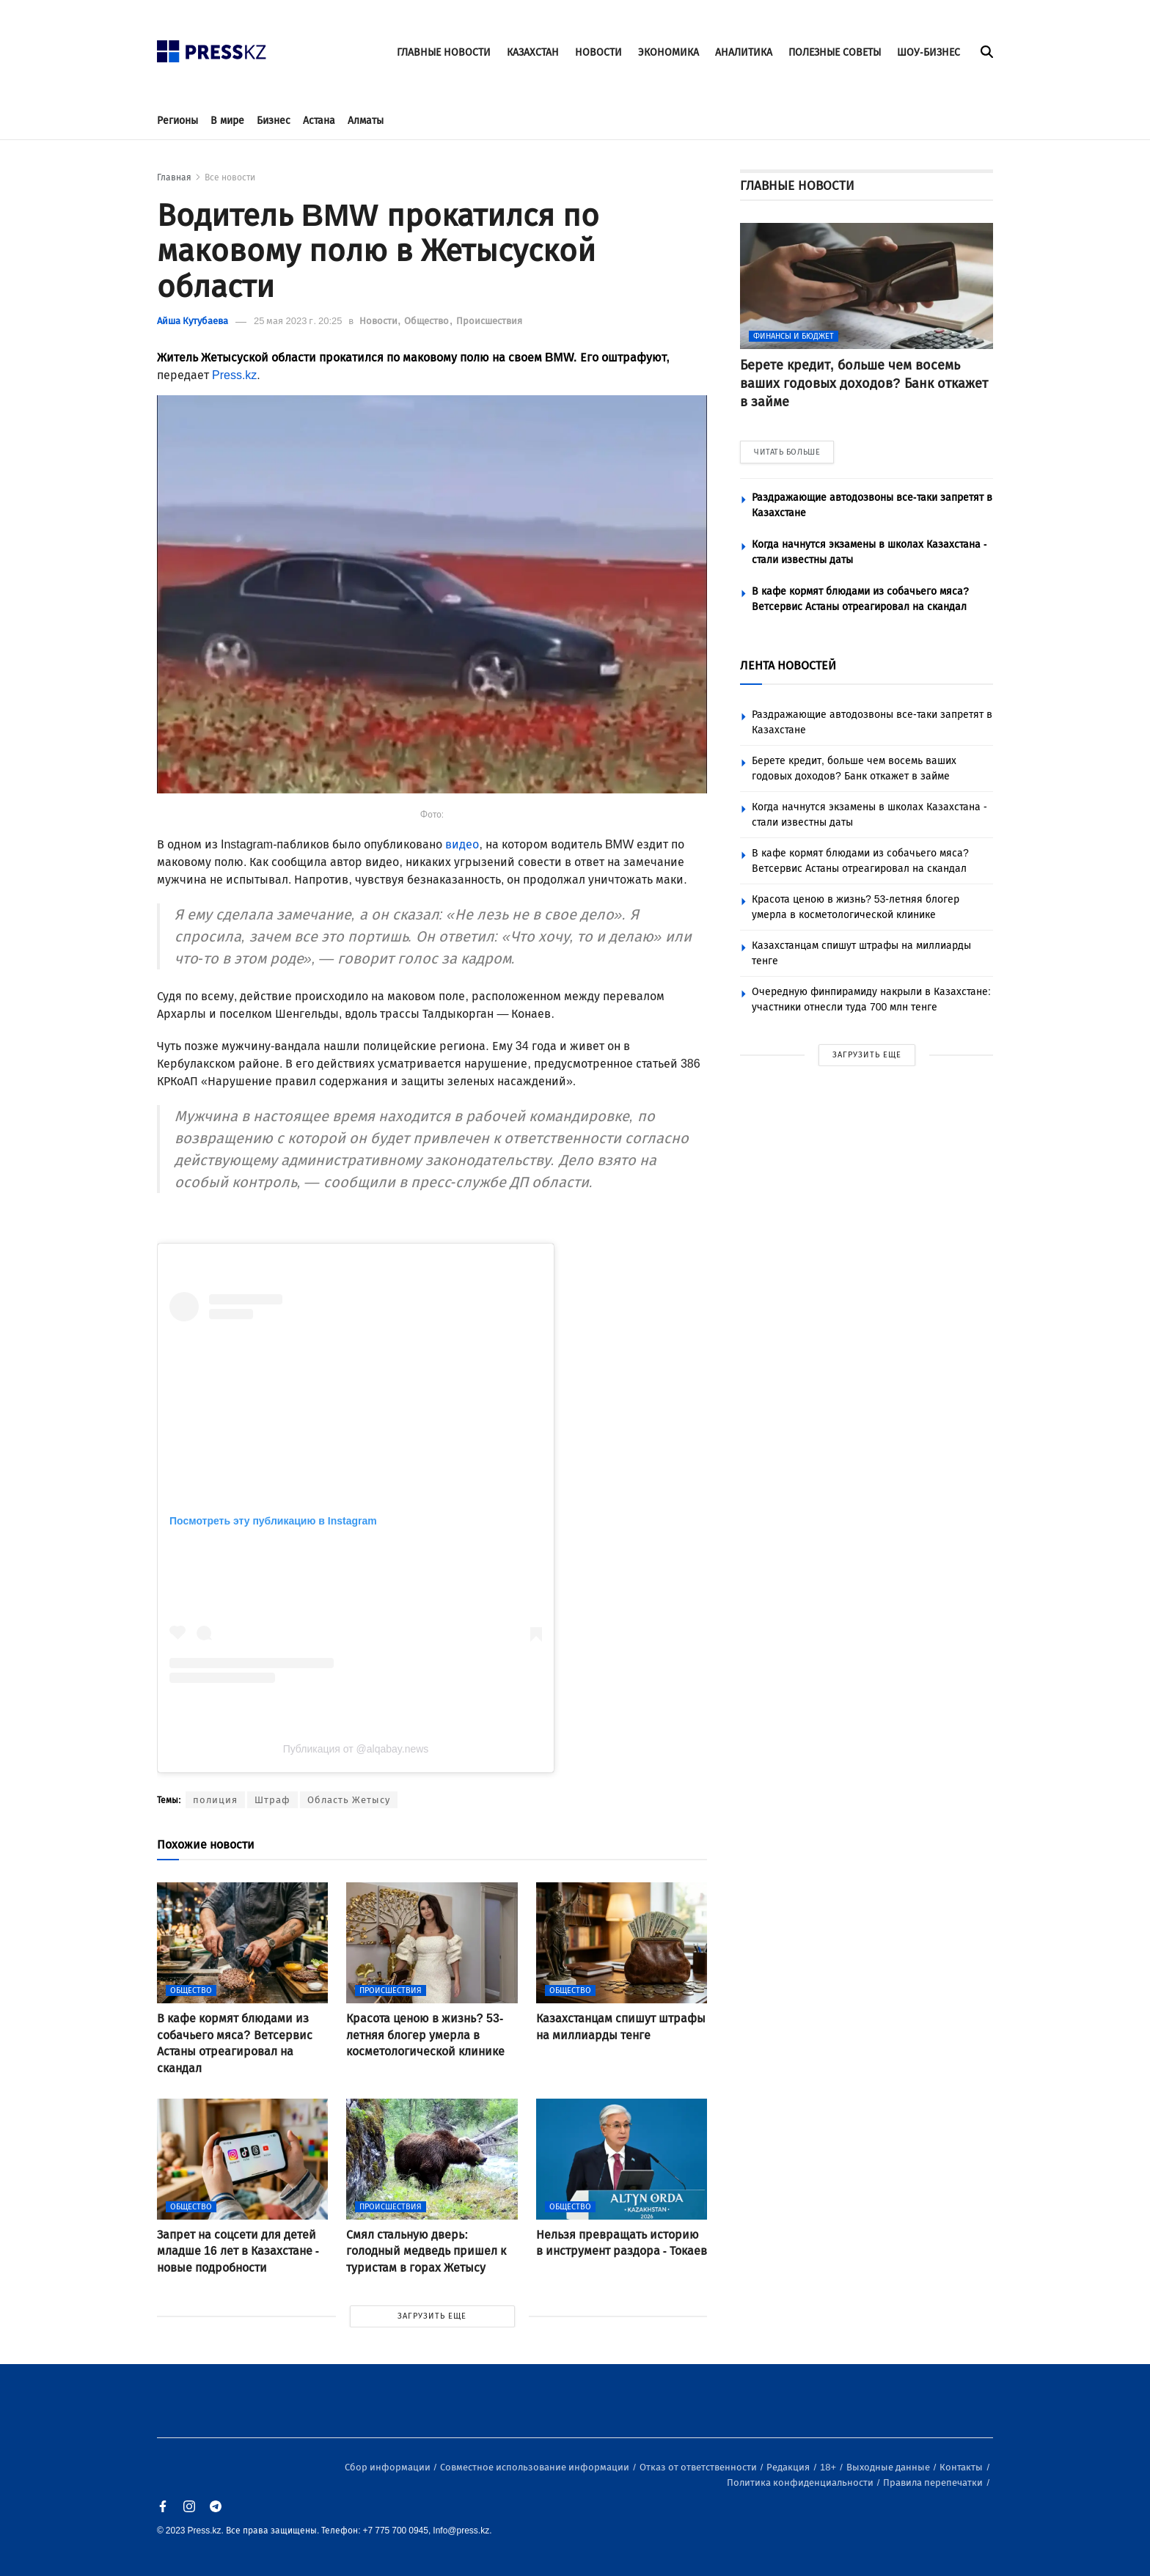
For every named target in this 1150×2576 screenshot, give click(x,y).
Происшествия (489, 320)
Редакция (789, 2467)
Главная (174, 177)
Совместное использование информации (535, 2467)
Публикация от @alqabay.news (356, 1749)
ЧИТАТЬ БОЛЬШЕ (787, 452)
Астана (319, 120)
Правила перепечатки (934, 2482)
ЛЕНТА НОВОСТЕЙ (788, 665)
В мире (227, 120)
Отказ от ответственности (699, 2467)
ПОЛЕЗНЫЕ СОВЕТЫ (834, 52)
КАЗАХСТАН (533, 52)
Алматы (366, 120)
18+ (829, 2467)
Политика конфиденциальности (801, 2482)
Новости (379, 320)
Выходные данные (889, 2467)
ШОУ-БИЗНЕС (928, 52)
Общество (427, 320)
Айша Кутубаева (192, 320)
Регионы (177, 120)
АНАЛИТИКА (743, 52)
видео (462, 844)
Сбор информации (389, 2467)
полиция (215, 1799)
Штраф (272, 1799)
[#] (212, 47)
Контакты (962, 2467)
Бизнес (273, 120)
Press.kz (234, 375)
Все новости (230, 177)
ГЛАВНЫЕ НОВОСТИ (444, 52)
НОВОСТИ (598, 52)
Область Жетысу (348, 1799)
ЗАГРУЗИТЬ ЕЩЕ (432, 2316)
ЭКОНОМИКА (668, 52)
